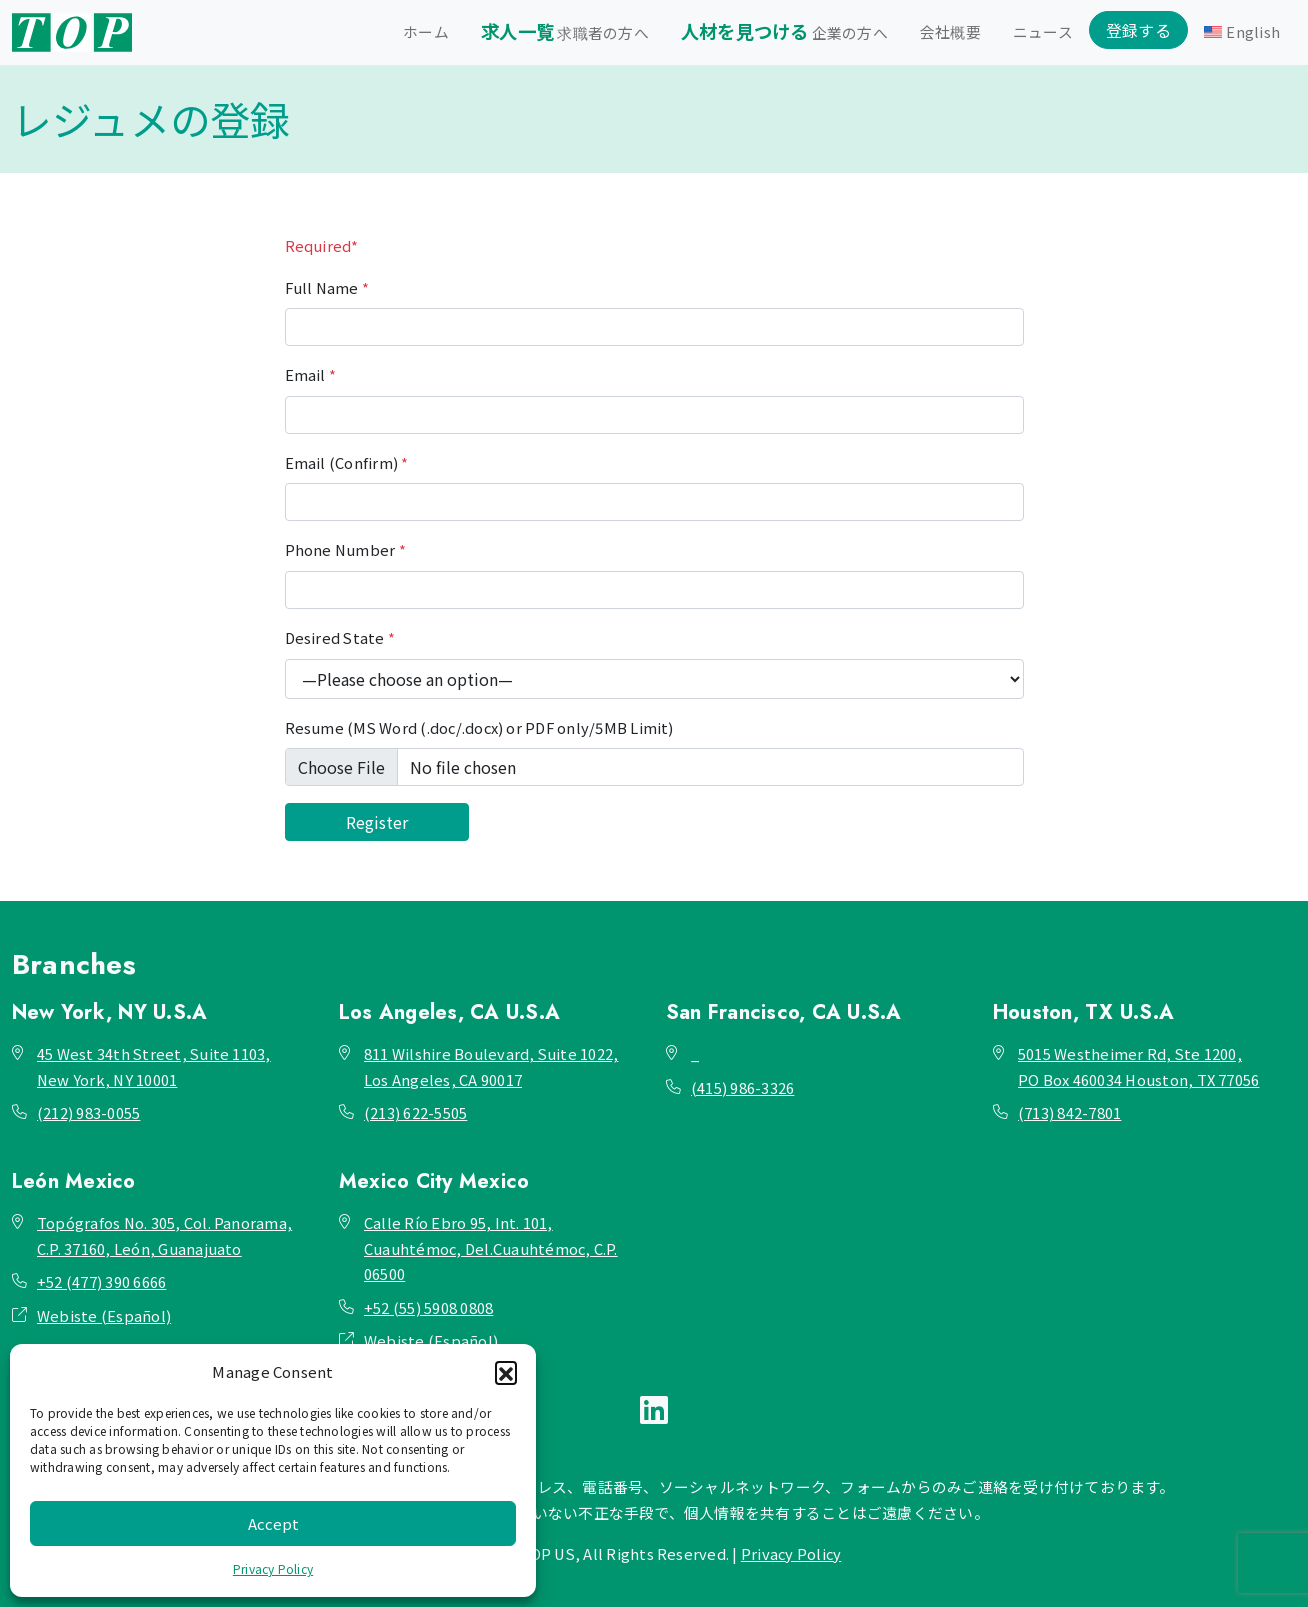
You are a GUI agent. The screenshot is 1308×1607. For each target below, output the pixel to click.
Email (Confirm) (347, 462)
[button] (506, 1372)
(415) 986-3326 (742, 1087)
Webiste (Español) (104, 1315)
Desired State (340, 637)
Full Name (327, 287)
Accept (273, 1523)
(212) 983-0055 (88, 1112)
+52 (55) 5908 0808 (428, 1307)
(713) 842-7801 (1069, 1112)
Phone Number (345, 549)
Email (311, 374)
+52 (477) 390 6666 (101, 1281)
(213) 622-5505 (415, 1112)
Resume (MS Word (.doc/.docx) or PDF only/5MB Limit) (479, 727)
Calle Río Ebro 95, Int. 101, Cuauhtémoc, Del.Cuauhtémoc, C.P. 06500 (491, 1248)
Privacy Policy (273, 1568)
